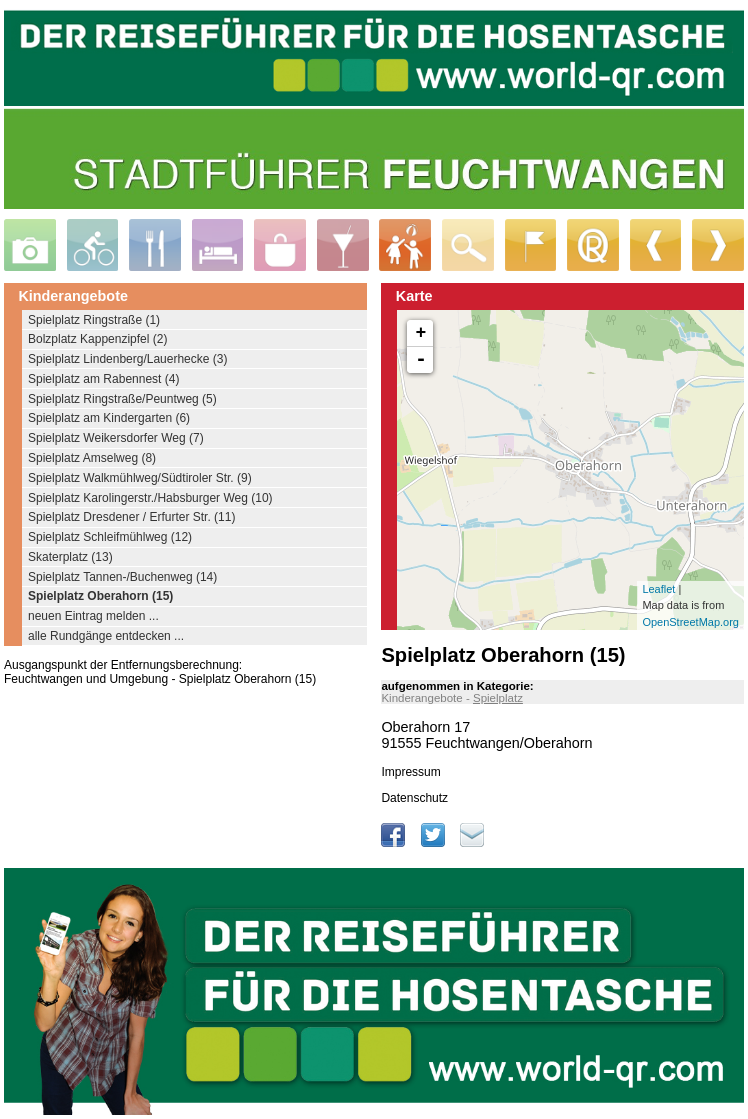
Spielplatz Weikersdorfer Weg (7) (116, 438)
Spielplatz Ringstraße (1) (94, 320)
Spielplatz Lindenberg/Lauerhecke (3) (127, 359)
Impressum (410, 772)
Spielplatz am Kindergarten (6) (109, 418)
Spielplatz (498, 698)
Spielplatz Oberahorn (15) (100, 596)
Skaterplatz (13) (70, 557)
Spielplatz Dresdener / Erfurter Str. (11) (131, 517)
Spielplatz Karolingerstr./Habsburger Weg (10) (150, 498)
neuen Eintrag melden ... (93, 616)
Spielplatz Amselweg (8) (92, 458)
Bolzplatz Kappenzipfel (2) (97, 339)
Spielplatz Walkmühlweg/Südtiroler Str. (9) (140, 478)
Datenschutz (414, 798)
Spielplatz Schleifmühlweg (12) (110, 537)
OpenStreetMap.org (690, 622)
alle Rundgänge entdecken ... (106, 636)
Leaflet (658, 589)
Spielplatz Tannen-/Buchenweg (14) (122, 577)
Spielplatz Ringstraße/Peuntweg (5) (122, 399)
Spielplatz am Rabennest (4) (103, 379)
